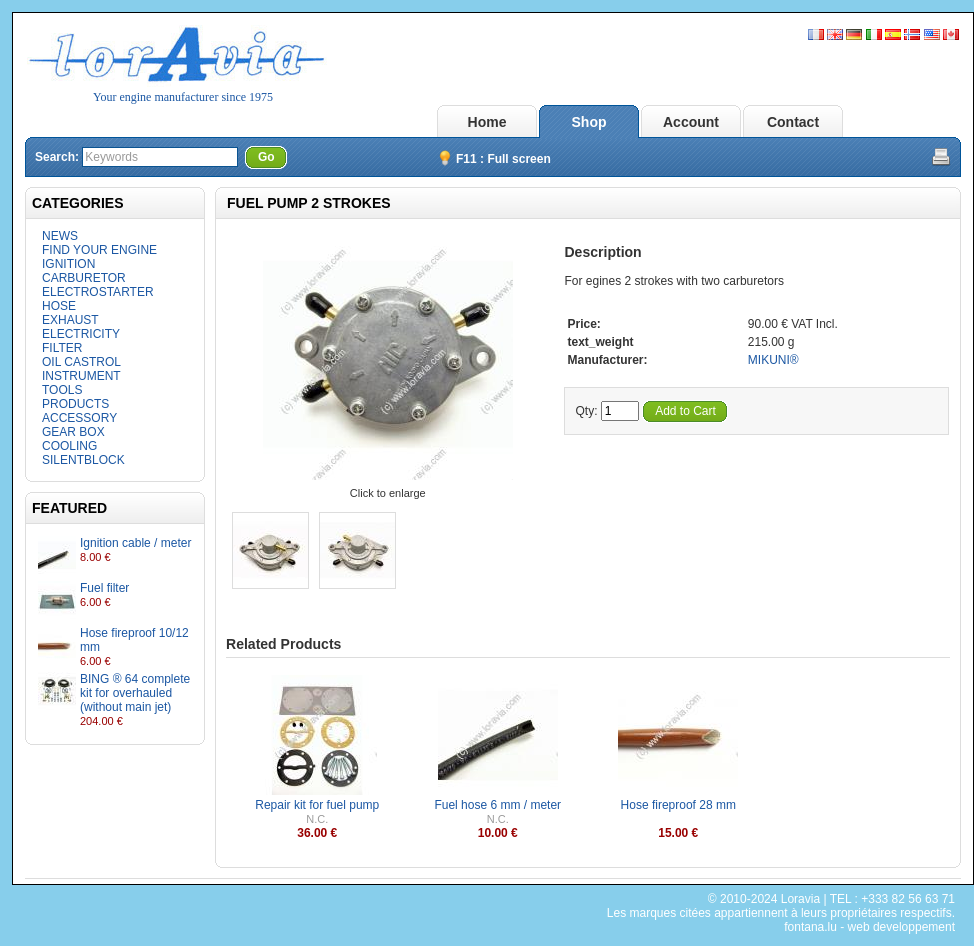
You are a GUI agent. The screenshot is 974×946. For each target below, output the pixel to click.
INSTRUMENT (81, 376)
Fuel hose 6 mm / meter (497, 805)
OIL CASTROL (81, 362)
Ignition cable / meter (135, 543)
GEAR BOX (73, 432)
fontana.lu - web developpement (869, 927)
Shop (589, 122)
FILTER (62, 348)
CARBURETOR (84, 278)
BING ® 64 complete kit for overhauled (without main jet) (135, 693)
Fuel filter (104, 588)
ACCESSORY (79, 418)
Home (487, 122)
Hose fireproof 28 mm (678, 805)
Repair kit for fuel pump (317, 805)
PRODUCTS (75, 404)
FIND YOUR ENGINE (99, 250)
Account (691, 122)
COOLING (69, 446)
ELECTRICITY (81, 334)
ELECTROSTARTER (98, 292)
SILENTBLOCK (83, 460)
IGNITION (68, 264)
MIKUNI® (773, 360)
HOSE (59, 306)
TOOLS (62, 390)
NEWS (60, 236)
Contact (793, 122)
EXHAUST (70, 320)
